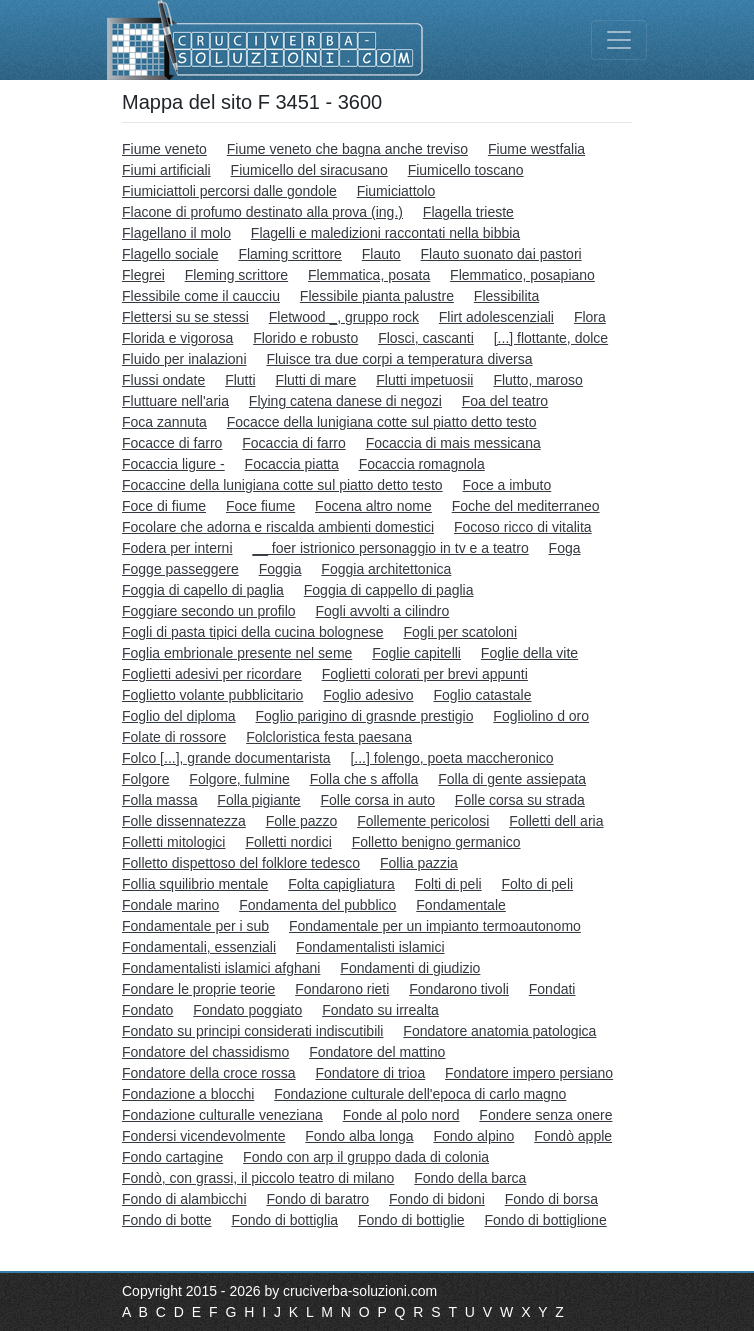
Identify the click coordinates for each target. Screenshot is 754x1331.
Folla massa (159, 800)
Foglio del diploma (179, 716)
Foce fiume (260, 506)
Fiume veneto (164, 149)
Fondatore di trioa (370, 1073)
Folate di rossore (174, 737)
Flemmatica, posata (369, 275)
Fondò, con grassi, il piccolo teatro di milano (258, 1178)
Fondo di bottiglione (545, 1220)
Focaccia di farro (293, 443)
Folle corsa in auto (378, 800)
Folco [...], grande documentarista (226, 758)
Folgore (145, 779)
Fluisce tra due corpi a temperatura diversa (399, 359)
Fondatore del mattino (377, 1052)
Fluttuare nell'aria (175, 401)
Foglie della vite (529, 653)
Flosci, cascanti (426, 338)
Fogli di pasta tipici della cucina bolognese (253, 632)
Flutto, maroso (537, 380)
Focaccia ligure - (173, 464)
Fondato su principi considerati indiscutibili (252, 1031)
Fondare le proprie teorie (198, 989)
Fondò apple (573, 1136)
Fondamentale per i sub (195, 926)
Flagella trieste (468, 212)
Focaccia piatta (292, 464)
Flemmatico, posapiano (522, 275)
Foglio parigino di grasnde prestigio (365, 716)
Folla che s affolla (364, 779)
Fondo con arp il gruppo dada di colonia (366, 1157)
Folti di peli (448, 884)
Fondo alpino (473, 1136)
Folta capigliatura (341, 884)
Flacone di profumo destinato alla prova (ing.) (262, 212)
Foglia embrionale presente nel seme (237, 653)
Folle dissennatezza (184, 821)
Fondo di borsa (551, 1199)
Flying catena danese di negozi (345, 401)
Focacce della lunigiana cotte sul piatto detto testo (382, 422)
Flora (590, 317)
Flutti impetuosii (424, 380)
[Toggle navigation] (619, 40)
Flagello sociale (170, 254)
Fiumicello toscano (466, 170)
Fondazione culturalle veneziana (222, 1115)
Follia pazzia (419, 863)
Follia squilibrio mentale (195, 884)
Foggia (280, 569)
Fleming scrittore (236, 275)
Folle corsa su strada (520, 800)
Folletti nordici (288, 842)
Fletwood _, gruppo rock (344, 317)
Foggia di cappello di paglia (389, 590)
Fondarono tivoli (459, 989)
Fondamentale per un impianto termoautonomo (435, 926)
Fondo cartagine (172, 1157)
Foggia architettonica (386, 569)
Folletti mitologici (173, 842)
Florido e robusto (305, 338)
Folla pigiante (258, 800)
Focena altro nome (373, 506)
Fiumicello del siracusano (309, 170)
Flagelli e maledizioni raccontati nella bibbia (385, 233)
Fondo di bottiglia (284, 1220)
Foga (565, 548)
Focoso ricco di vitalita (523, 527)
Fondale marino (170, 905)
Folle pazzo (302, 821)
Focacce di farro (172, 443)
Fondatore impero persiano (529, 1073)
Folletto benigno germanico (436, 842)
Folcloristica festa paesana (329, 737)
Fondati (552, 989)
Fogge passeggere (180, 569)
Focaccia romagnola (422, 464)
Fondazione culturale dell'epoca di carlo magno (420, 1094)
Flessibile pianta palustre (377, 296)
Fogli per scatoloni (460, 632)
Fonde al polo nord (401, 1115)
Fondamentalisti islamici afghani (221, 968)
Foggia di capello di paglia (203, 590)
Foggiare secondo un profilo (209, 611)
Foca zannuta (164, 422)
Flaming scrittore (289, 254)
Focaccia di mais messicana (453, 443)
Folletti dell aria (556, 821)
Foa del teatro (505, 401)
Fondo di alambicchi (184, 1199)
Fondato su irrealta (380, 1010)
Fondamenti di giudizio (410, 968)
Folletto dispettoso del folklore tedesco (241, 863)
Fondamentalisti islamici (370, 947)
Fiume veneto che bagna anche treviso (347, 149)
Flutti (240, 380)
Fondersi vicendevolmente (203, 1136)
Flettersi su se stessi (185, 317)
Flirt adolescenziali (496, 317)
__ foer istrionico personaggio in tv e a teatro (390, 548)
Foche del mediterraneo (526, 506)
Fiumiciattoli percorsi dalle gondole (229, 191)
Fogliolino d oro (541, 716)
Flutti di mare (315, 380)
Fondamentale (461, 905)
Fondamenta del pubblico (317, 905)
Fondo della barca (470, 1178)
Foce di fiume (164, 506)
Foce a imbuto (507, 485)
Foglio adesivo (368, 695)
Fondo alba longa (359, 1136)
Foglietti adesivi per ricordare (212, 674)
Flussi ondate (163, 380)
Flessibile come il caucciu (201, 296)
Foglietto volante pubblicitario (212, 695)
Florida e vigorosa (177, 338)
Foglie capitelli (416, 653)
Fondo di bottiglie (411, 1220)
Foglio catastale (482, 695)
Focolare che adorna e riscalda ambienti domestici (278, 527)
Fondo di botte (167, 1220)
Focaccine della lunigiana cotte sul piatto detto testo (282, 485)
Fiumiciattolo (396, 191)
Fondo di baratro (317, 1199)
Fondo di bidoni (437, 1199)
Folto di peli (538, 884)
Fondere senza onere (545, 1115)
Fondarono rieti (342, 989)
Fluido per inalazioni (184, 359)
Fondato (147, 1010)
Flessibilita (506, 296)
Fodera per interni (177, 548)
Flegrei (143, 275)
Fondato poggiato (247, 1010)
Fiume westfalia (536, 149)
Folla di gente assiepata (512, 779)
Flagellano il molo (176, 233)
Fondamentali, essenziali (199, 947)
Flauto (381, 254)
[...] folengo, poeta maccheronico (451, 758)
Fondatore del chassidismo (205, 1052)
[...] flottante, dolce (551, 338)
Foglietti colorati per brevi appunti (425, 674)
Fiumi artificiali (166, 170)
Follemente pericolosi (423, 821)
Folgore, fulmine (239, 779)
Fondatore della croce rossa (209, 1073)
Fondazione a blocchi (188, 1094)
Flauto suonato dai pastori (501, 254)
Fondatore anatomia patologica (499, 1031)
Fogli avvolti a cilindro (382, 611)
